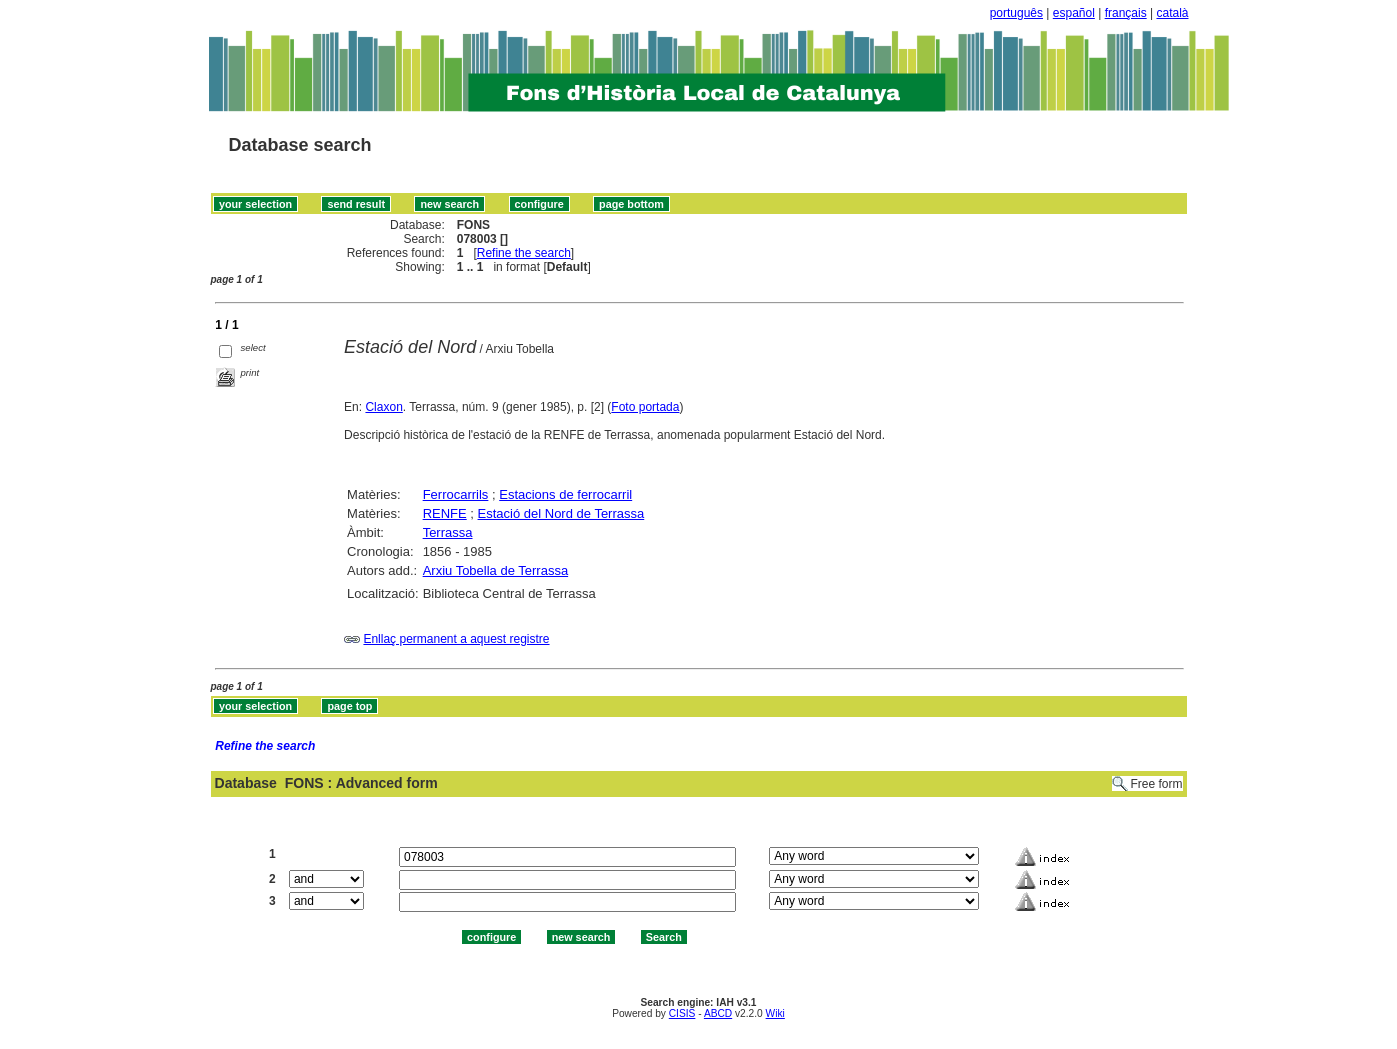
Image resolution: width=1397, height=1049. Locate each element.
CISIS (682, 1013)
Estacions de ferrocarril (565, 494)
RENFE (445, 513)
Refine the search (524, 253)
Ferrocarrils (456, 494)
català (1172, 13)
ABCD (718, 1013)
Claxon (383, 407)
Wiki (775, 1013)
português (1016, 13)
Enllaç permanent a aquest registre (456, 639)
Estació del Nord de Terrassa (561, 513)
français (1126, 13)
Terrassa (448, 532)
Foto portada (645, 407)
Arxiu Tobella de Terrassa (496, 570)
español (1074, 13)
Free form (1156, 784)
